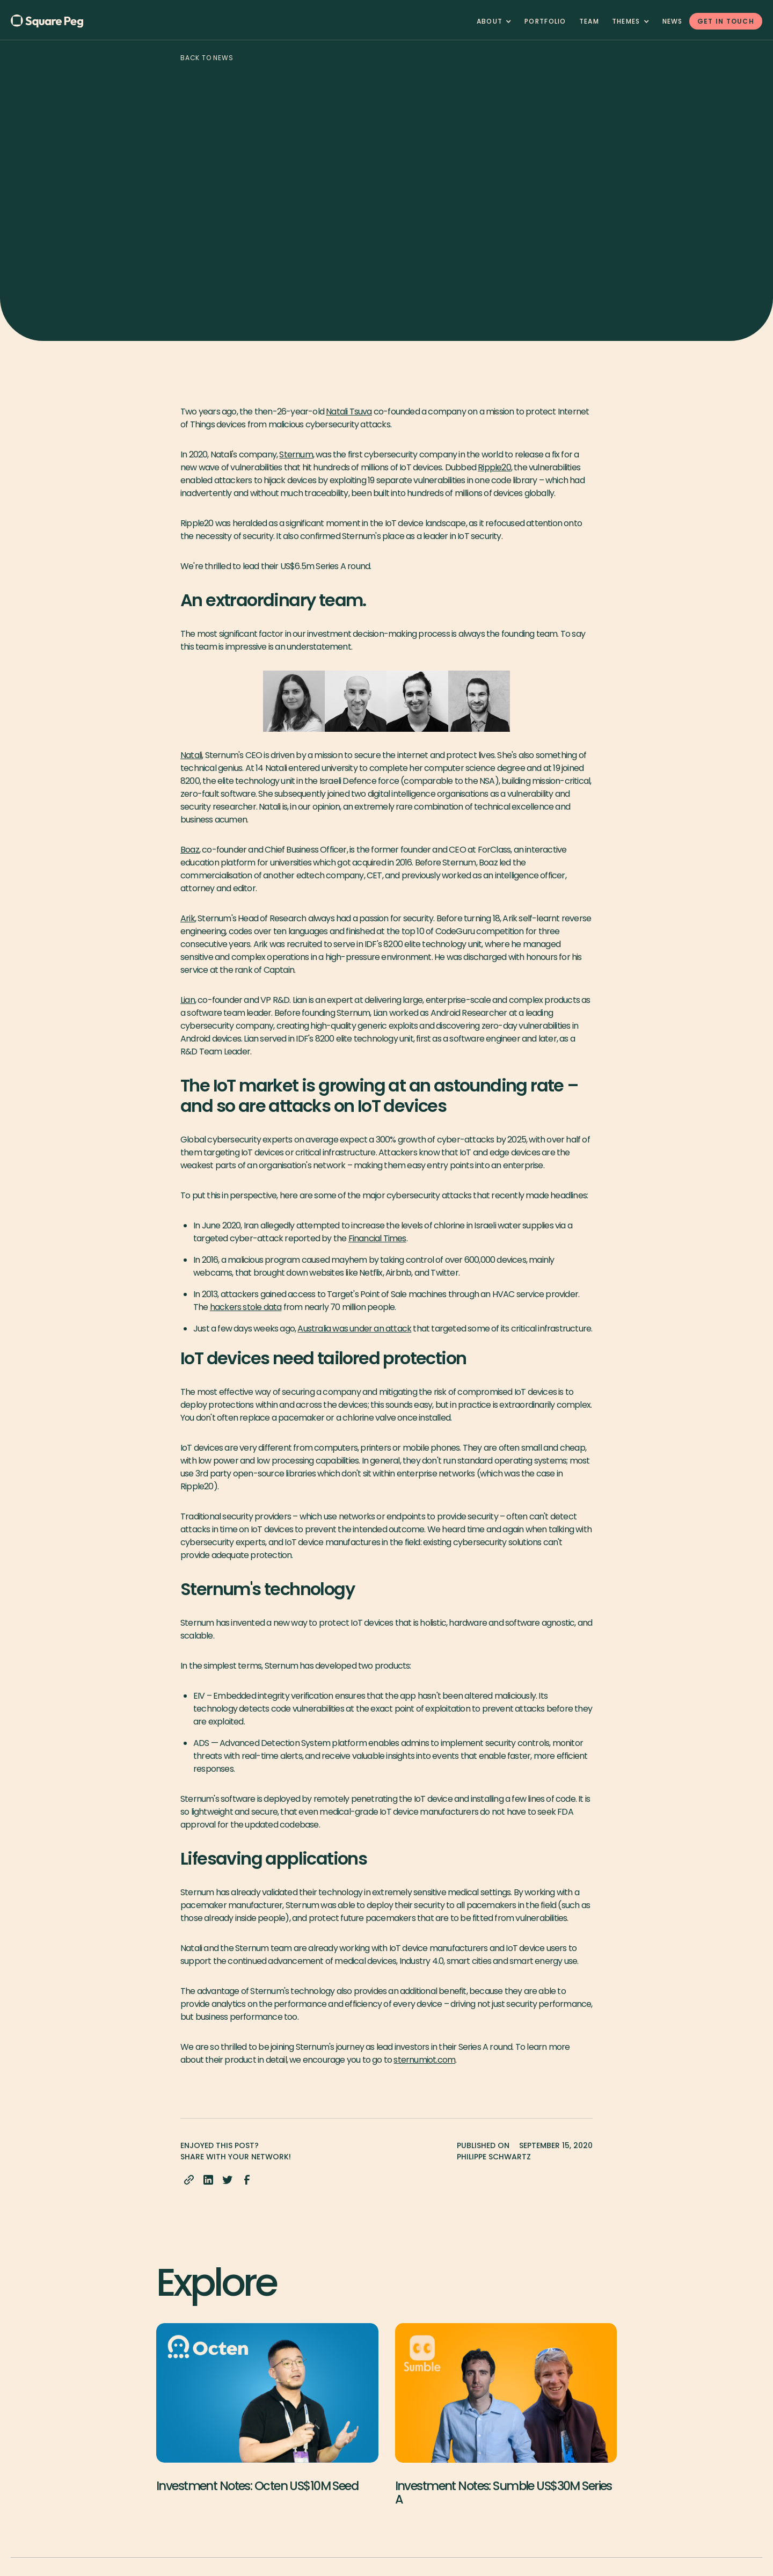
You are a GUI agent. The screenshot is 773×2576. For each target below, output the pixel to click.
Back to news (207, 57)
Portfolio (545, 21)
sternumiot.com (424, 2060)
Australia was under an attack (354, 1328)
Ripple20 (494, 467)
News (672, 21)
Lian (187, 1000)
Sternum (295, 454)
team (589, 21)
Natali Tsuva (348, 411)
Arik (187, 918)
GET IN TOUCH (725, 21)
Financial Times (377, 1238)
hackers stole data (246, 1307)
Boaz (189, 849)
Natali (191, 755)
